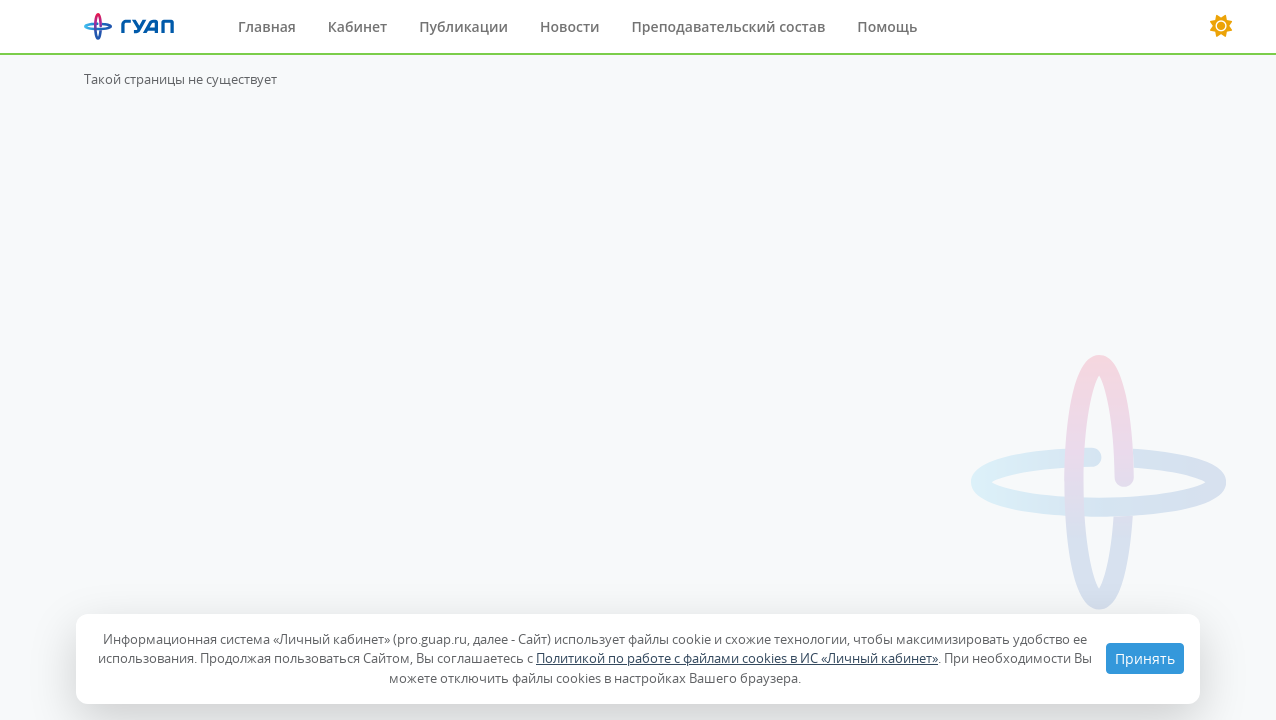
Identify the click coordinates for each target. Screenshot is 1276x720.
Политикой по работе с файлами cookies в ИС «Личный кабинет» (737, 658)
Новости (570, 26)
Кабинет (357, 26)
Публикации (463, 26)
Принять (1145, 658)
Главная (267, 26)
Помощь (887, 26)
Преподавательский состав (729, 26)
